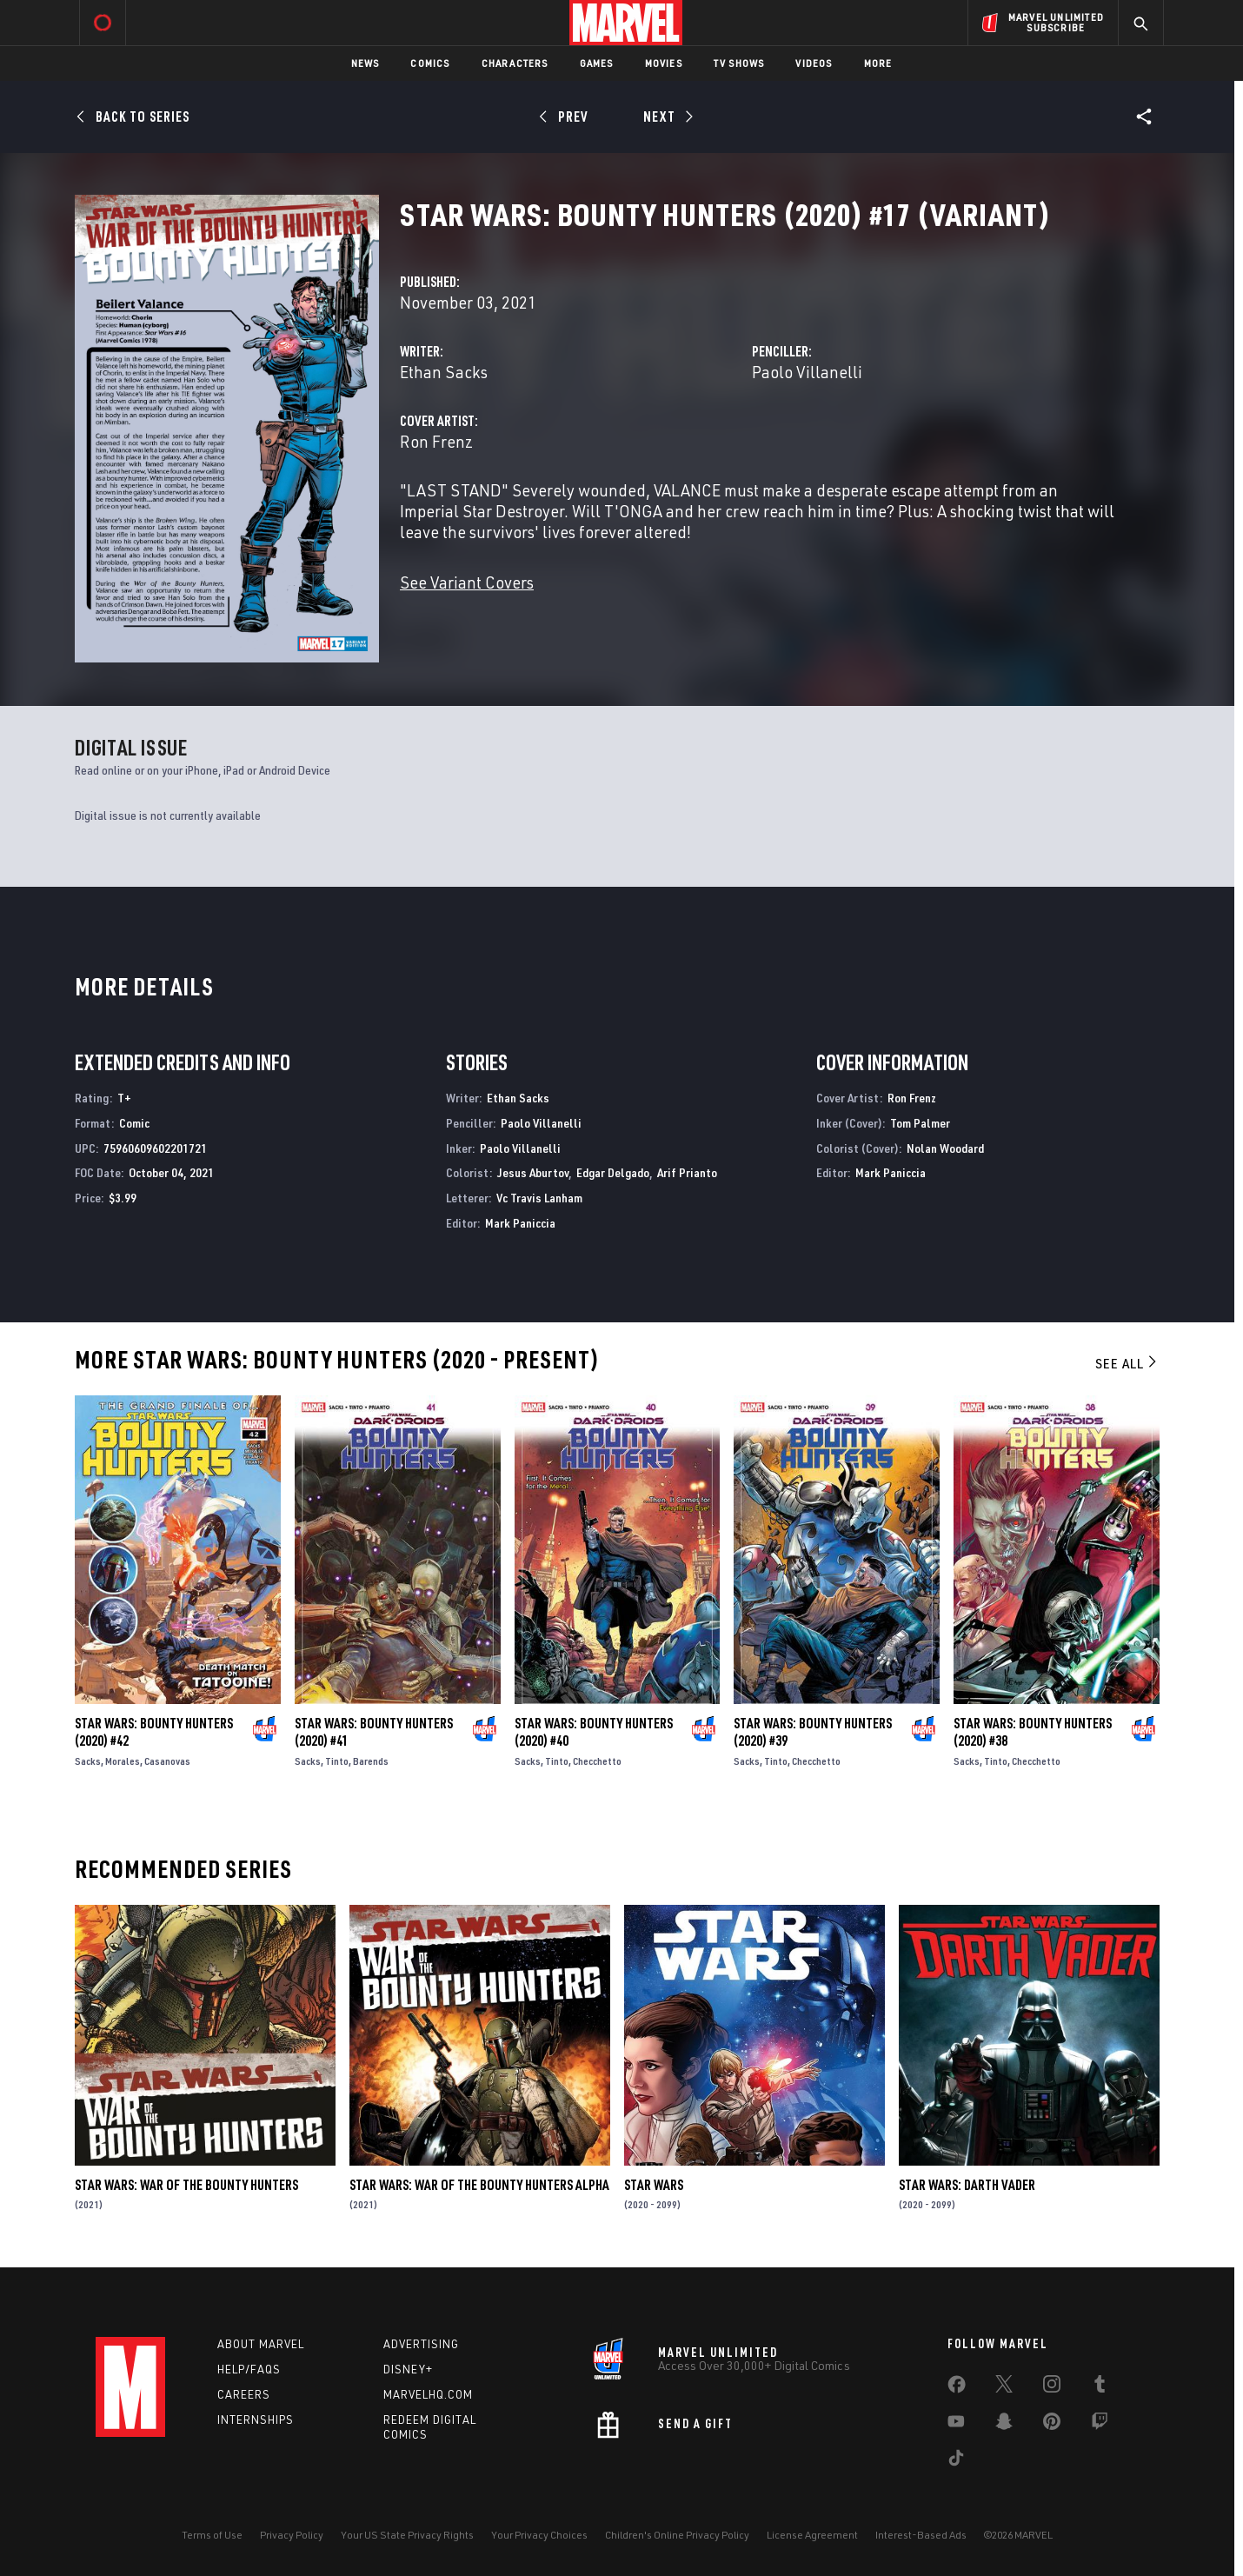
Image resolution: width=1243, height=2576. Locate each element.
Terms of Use (212, 2534)
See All (1127, 1363)
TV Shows (739, 63)
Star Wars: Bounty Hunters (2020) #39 (813, 1731)
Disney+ (408, 2369)
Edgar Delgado (612, 1172)
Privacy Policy (291, 2534)
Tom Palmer (920, 1122)
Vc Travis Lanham (539, 1197)
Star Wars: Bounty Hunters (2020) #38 (1033, 1731)
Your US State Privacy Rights (407, 2534)
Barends (371, 1760)
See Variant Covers (467, 582)
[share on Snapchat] (1004, 2424)
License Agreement (812, 2534)
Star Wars (653, 2184)
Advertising (421, 2344)
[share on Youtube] (956, 2424)
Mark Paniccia (520, 1222)
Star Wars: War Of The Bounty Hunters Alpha (479, 2184)
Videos (813, 63)
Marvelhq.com (428, 2394)
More (878, 63)
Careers (243, 2394)
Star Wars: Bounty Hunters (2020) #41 (374, 1731)
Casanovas (167, 1760)
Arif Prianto (687, 1172)
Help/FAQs (249, 2369)
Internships (255, 2419)
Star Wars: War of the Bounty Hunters (186, 2184)
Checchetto (597, 1760)
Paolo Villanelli (807, 372)
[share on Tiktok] (956, 2461)
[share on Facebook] (956, 2388)
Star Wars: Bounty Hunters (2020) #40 (594, 1731)
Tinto (337, 1760)
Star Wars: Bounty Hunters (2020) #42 (154, 1731)
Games (597, 63)
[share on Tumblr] (1099, 2387)
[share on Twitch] (1099, 2424)
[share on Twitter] (1004, 2387)
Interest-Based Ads (921, 2534)
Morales (122, 1760)
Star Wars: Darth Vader (967, 2184)
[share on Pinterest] (1051, 2424)
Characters (515, 63)
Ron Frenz (436, 441)
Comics (429, 63)
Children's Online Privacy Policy (677, 2534)
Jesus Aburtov (532, 1172)
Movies (663, 63)
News (365, 63)
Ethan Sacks (444, 372)
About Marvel (260, 2344)
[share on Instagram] (1051, 2387)
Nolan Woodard (945, 1148)
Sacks (88, 1760)
